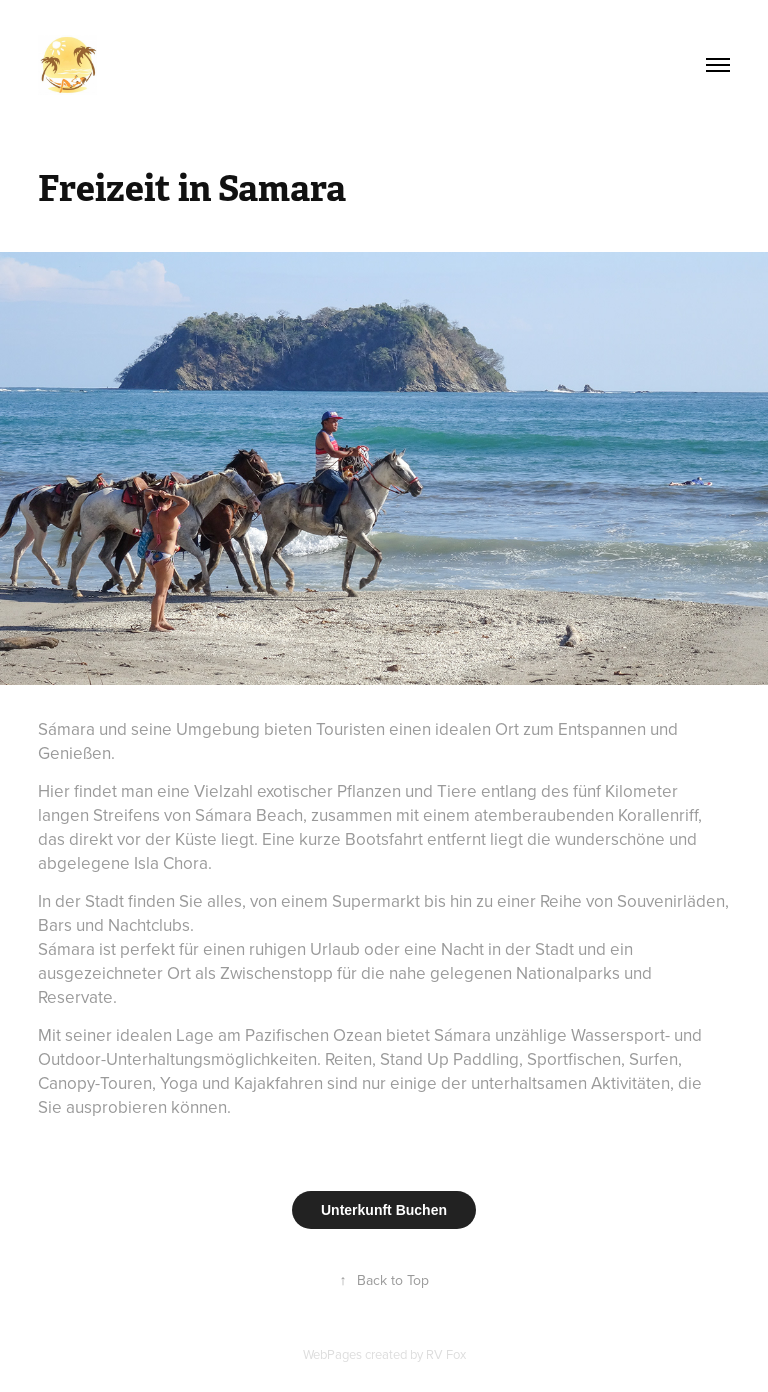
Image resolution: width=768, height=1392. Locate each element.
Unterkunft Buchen (384, 1210)
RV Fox (446, 1354)
